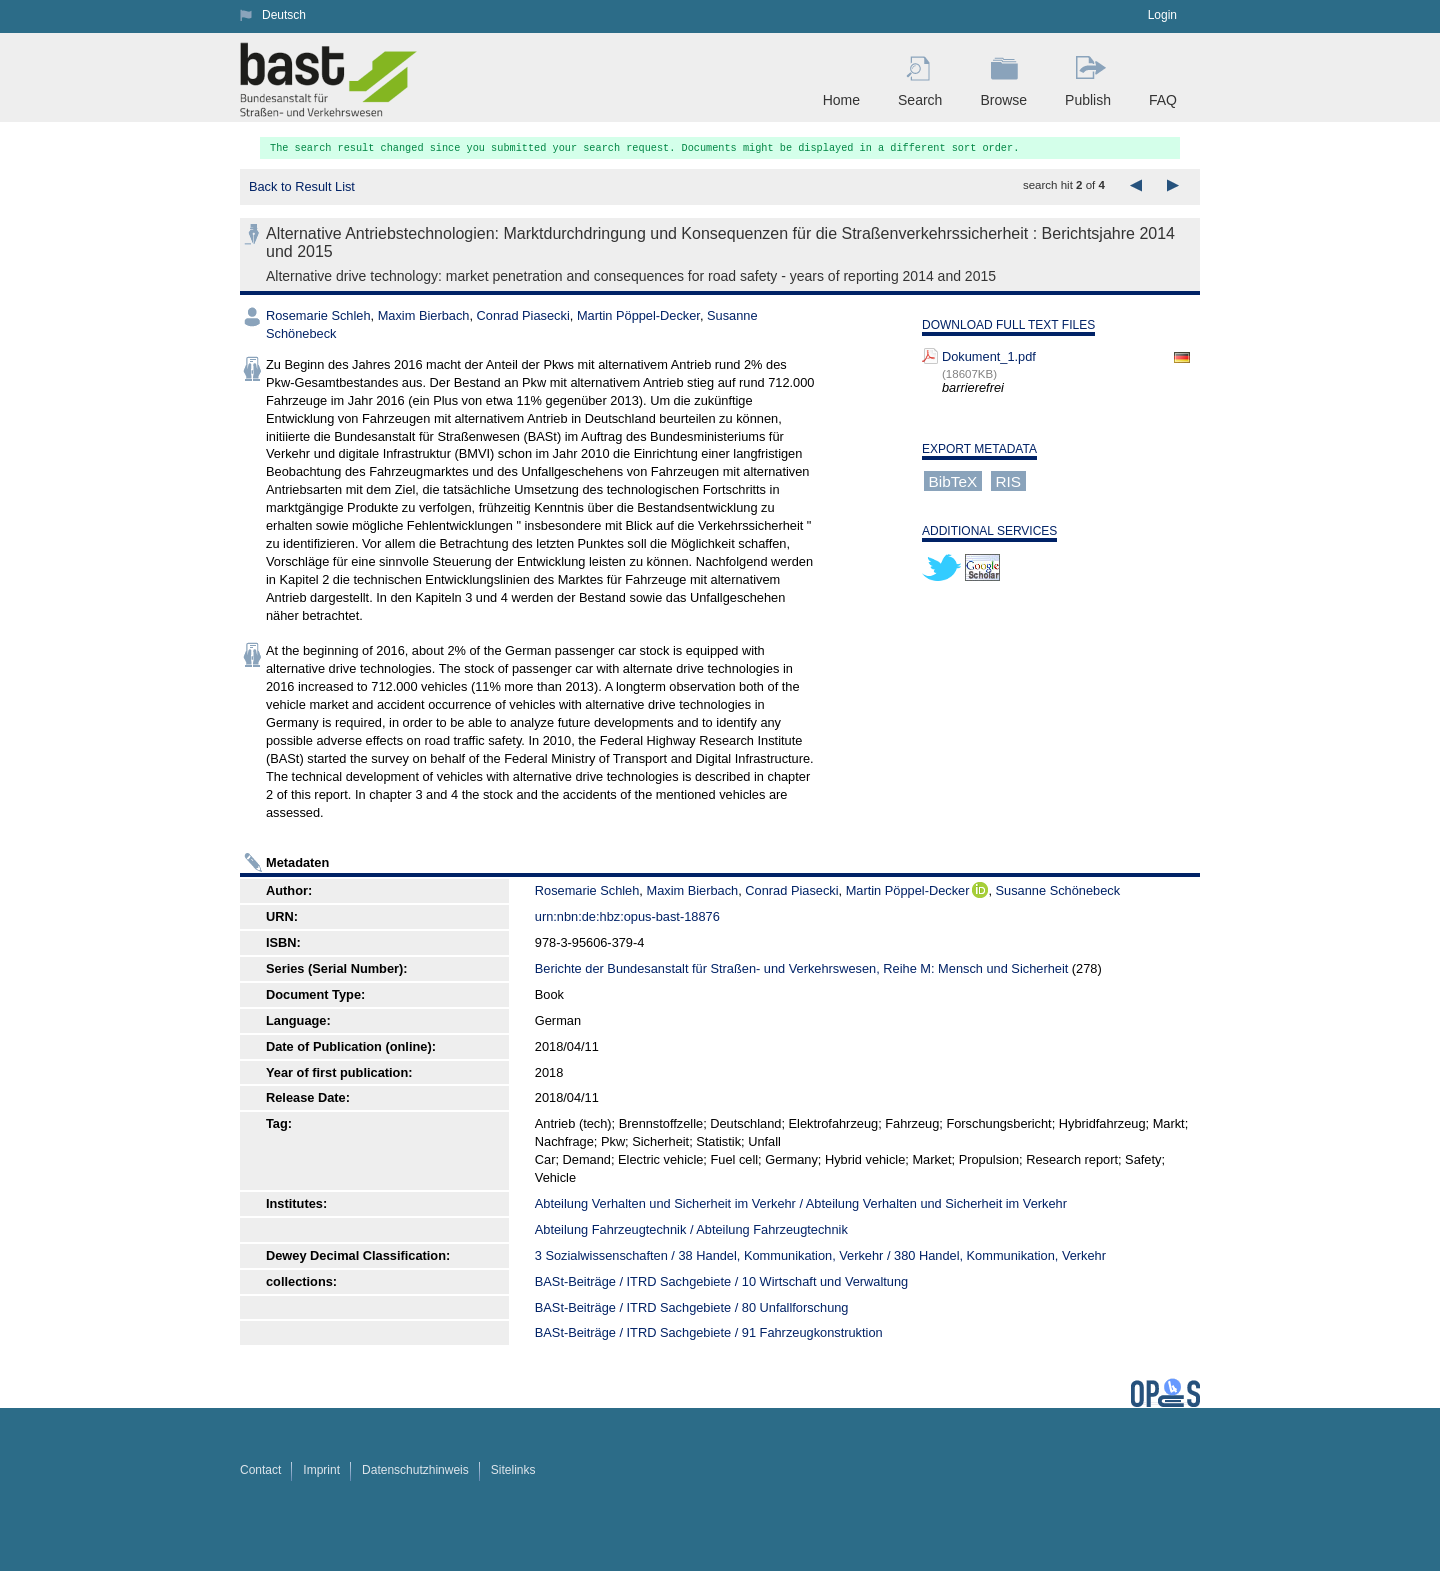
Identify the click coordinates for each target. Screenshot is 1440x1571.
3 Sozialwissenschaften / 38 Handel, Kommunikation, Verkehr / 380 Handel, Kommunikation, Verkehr (820, 1255)
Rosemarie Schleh (318, 315)
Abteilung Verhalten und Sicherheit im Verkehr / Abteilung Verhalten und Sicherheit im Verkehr (801, 1203)
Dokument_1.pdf (989, 356)
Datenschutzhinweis (415, 1470)
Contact (260, 1470)
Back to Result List (302, 186)
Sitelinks (513, 1470)
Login (1162, 15)
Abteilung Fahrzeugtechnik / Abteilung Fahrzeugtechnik (691, 1229)
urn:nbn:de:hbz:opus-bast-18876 (627, 916)
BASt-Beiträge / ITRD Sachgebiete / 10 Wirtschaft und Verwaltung (721, 1281)
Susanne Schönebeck (1058, 890)
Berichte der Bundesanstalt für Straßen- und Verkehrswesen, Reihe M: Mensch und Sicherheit (801, 968)
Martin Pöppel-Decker (638, 315)
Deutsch (284, 15)
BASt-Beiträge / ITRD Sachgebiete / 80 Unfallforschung (692, 1307)
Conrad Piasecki (523, 315)
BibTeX (953, 480)
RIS (1008, 480)
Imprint (321, 1470)
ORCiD (980, 890)
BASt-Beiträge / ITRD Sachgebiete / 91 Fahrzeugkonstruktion (709, 1332)
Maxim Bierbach (424, 315)
